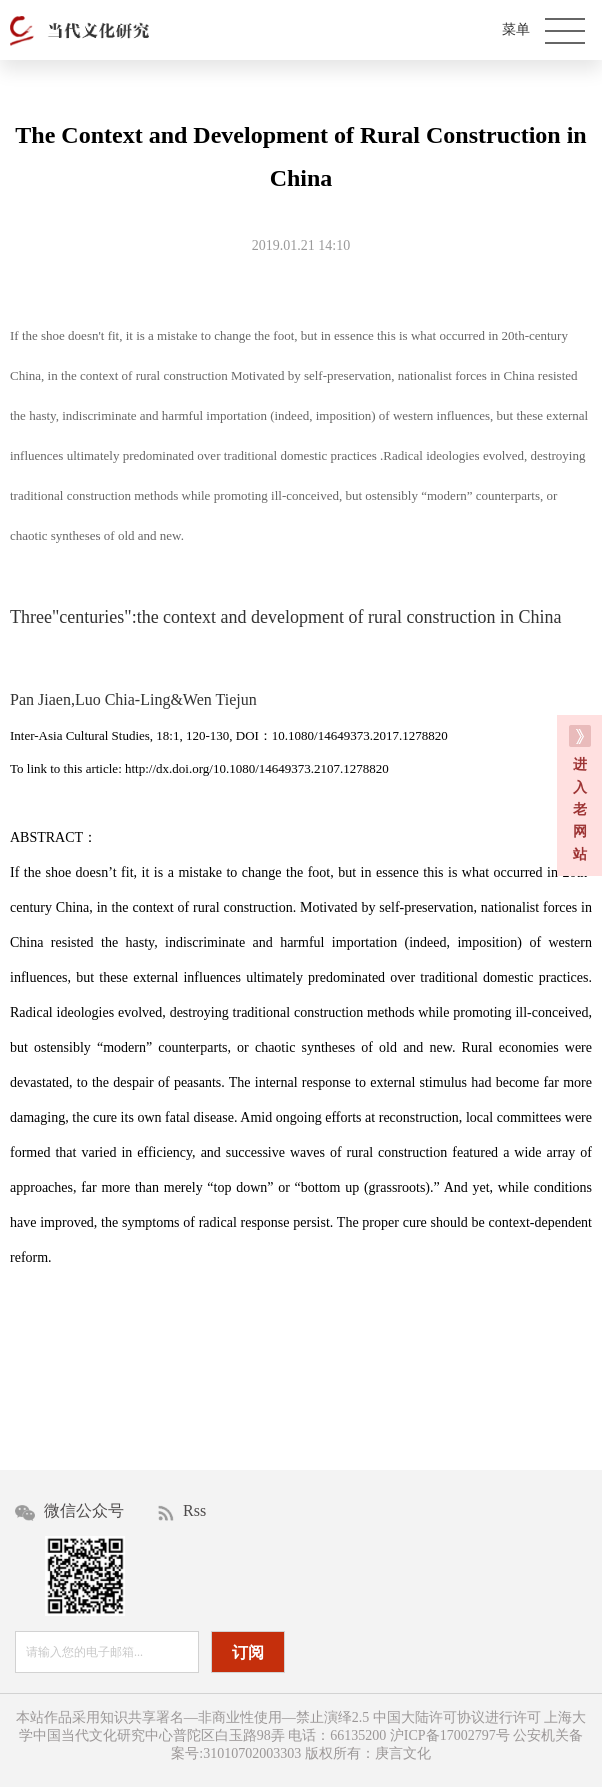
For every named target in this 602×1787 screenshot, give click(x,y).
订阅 (248, 1652)
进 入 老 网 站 (580, 793)
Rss (182, 1511)
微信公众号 (69, 1511)
